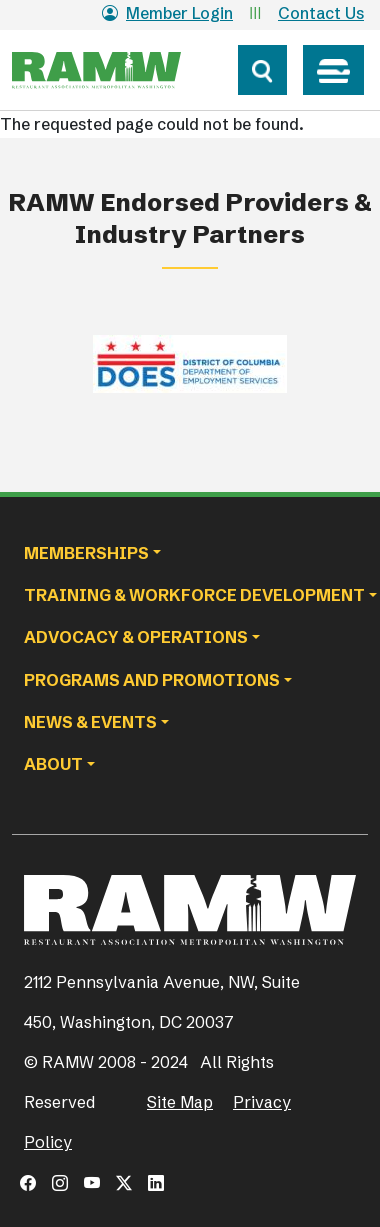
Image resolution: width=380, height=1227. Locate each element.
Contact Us (321, 13)
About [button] (53, 764)
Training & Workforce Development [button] (194, 595)
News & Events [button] (90, 722)
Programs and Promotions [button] (152, 680)
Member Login (167, 13)
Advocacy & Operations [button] (136, 637)
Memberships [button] (86, 553)
